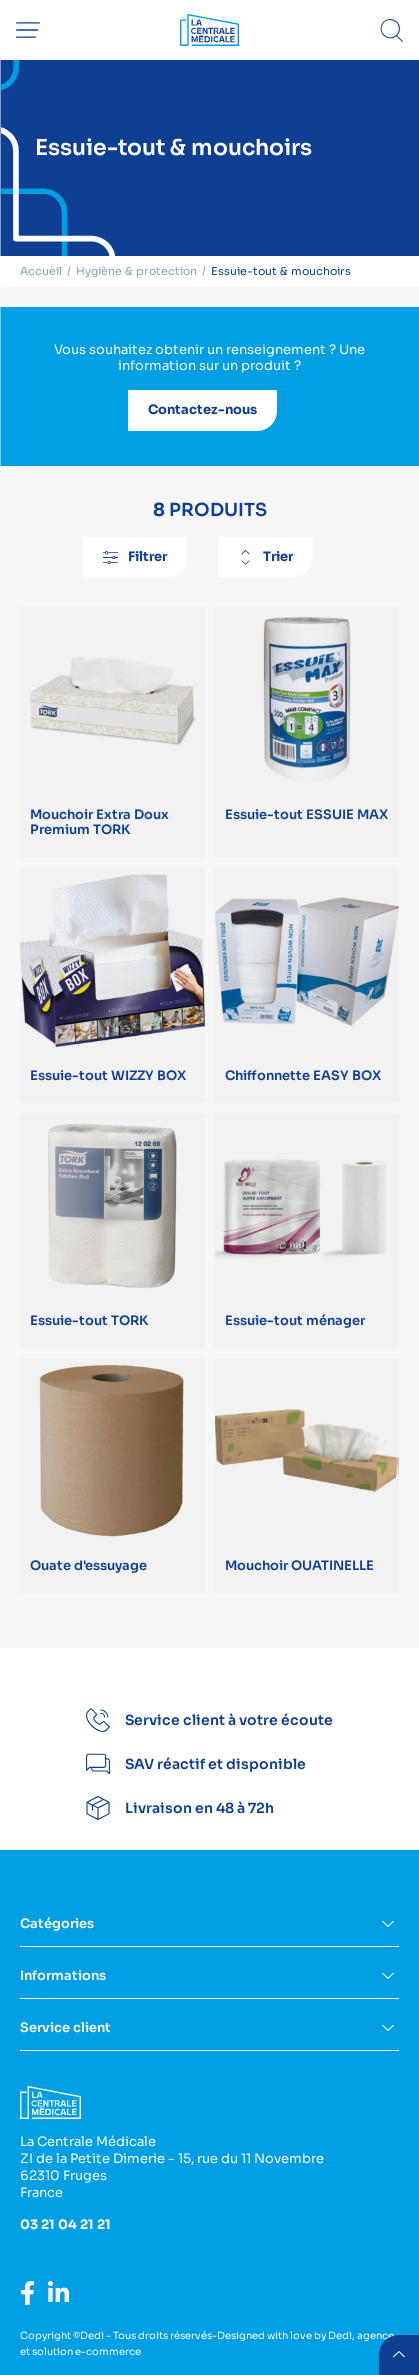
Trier (265, 556)
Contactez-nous (202, 409)
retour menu (399, 2355)
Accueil (41, 271)
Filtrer (135, 556)
